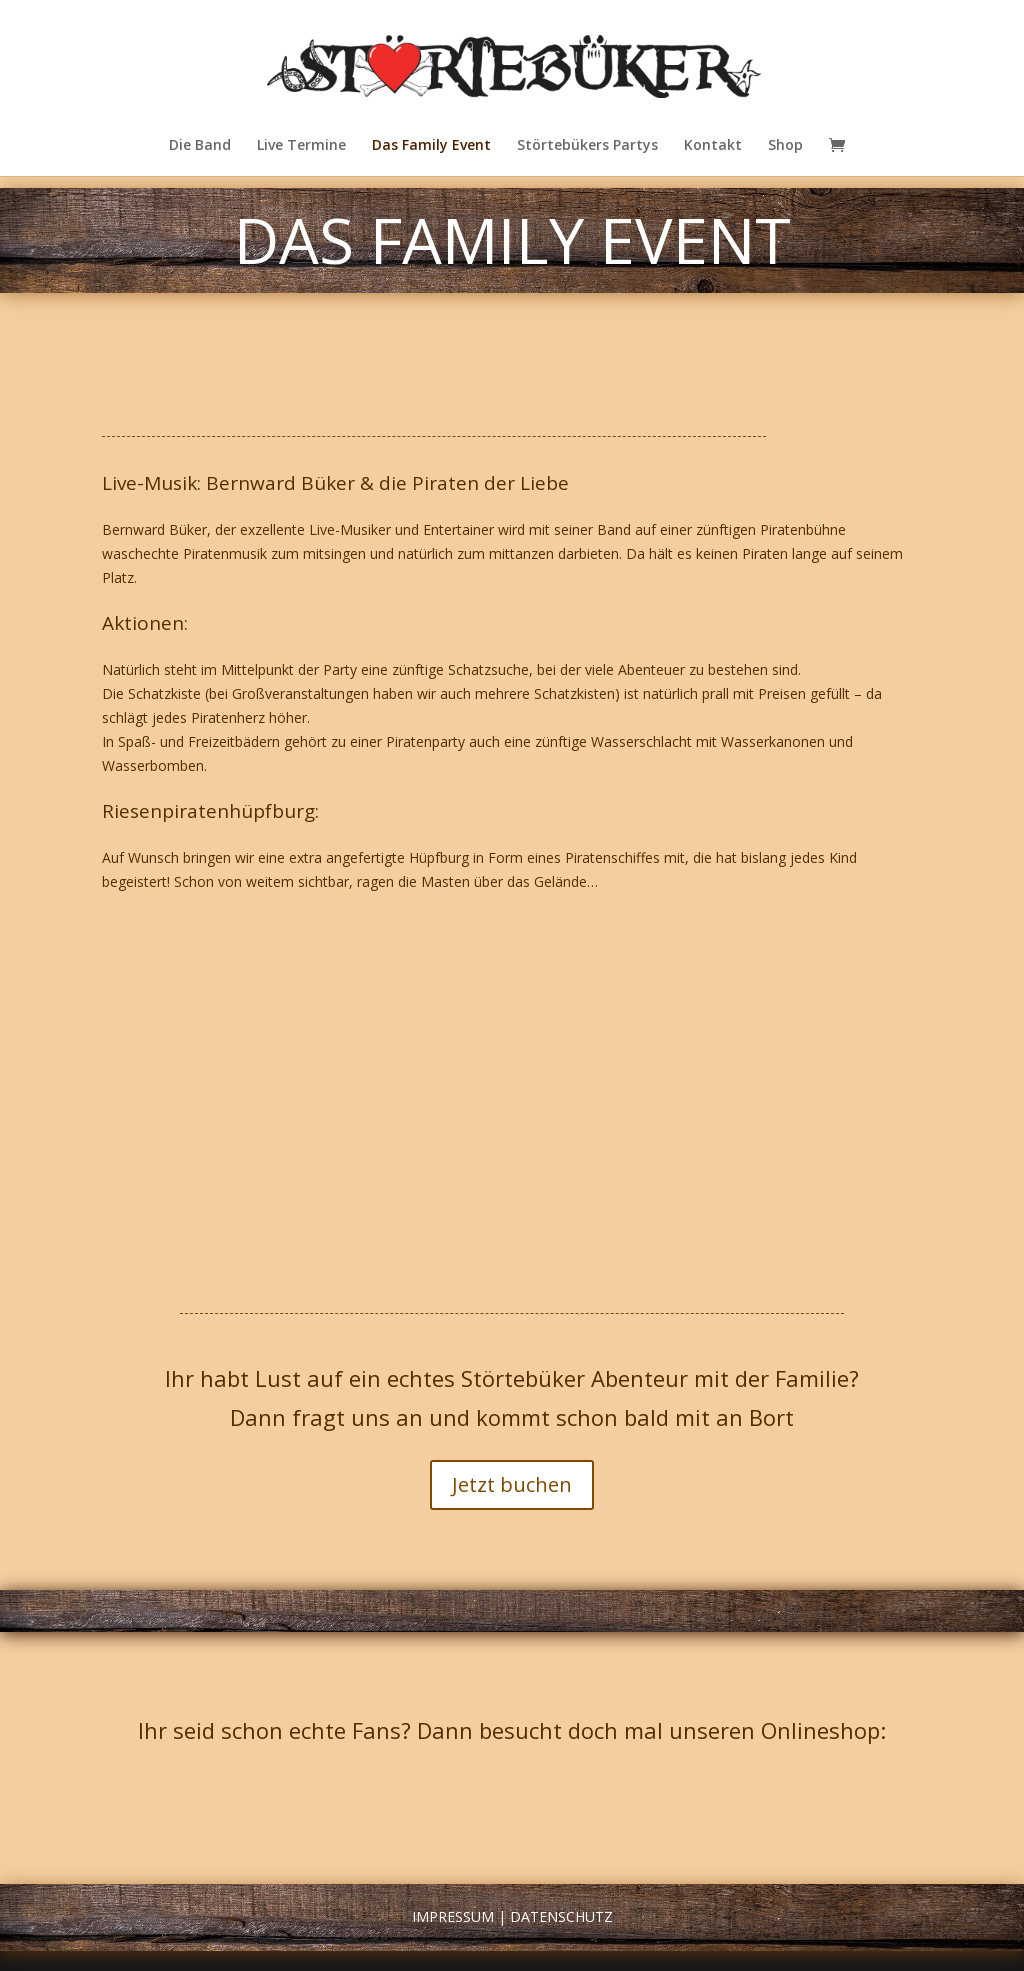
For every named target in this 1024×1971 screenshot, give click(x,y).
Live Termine (301, 146)
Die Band (200, 146)
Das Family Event (431, 146)
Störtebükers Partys (587, 146)
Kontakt (713, 146)
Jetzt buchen (512, 1484)
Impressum (453, 1916)
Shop (785, 146)
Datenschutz (561, 1916)
